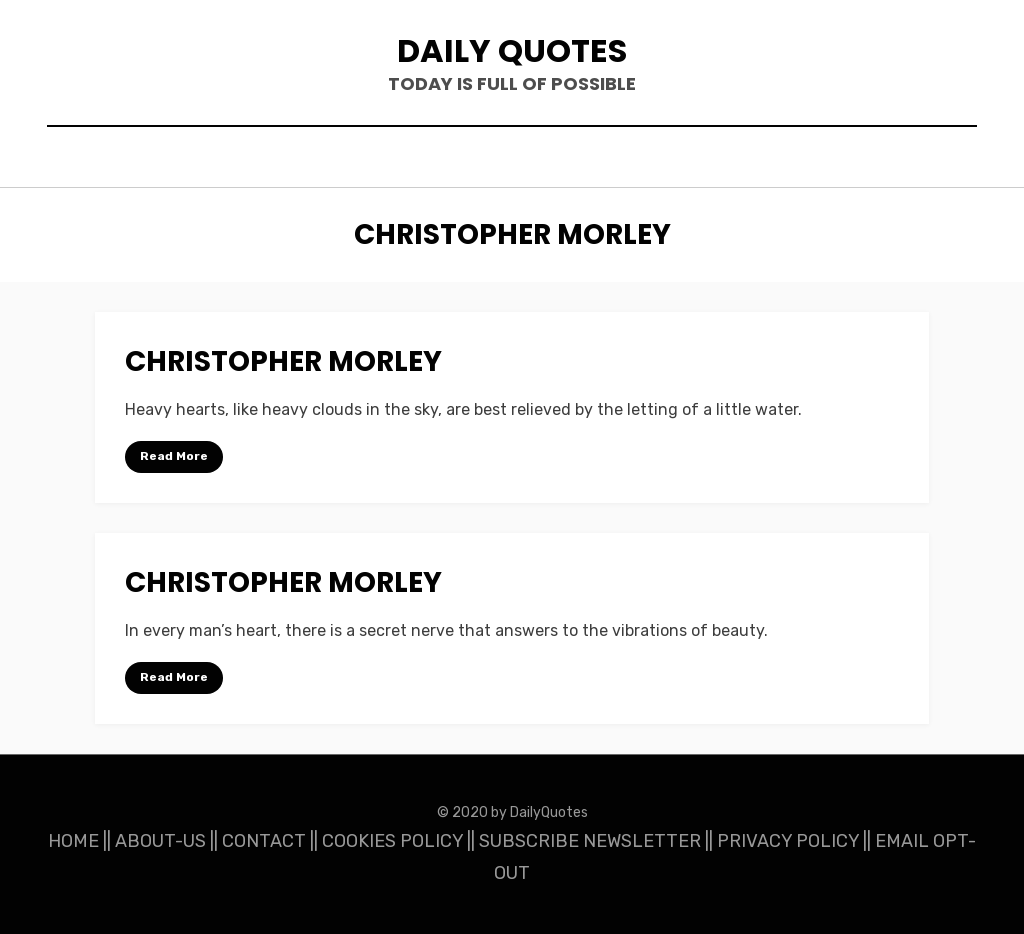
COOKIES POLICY (392, 841)
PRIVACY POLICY (788, 841)
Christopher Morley (283, 361)
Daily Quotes (512, 50)
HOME (73, 841)
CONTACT (264, 841)
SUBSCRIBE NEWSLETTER (590, 841)
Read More (174, 456)
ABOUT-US (160, 841)
